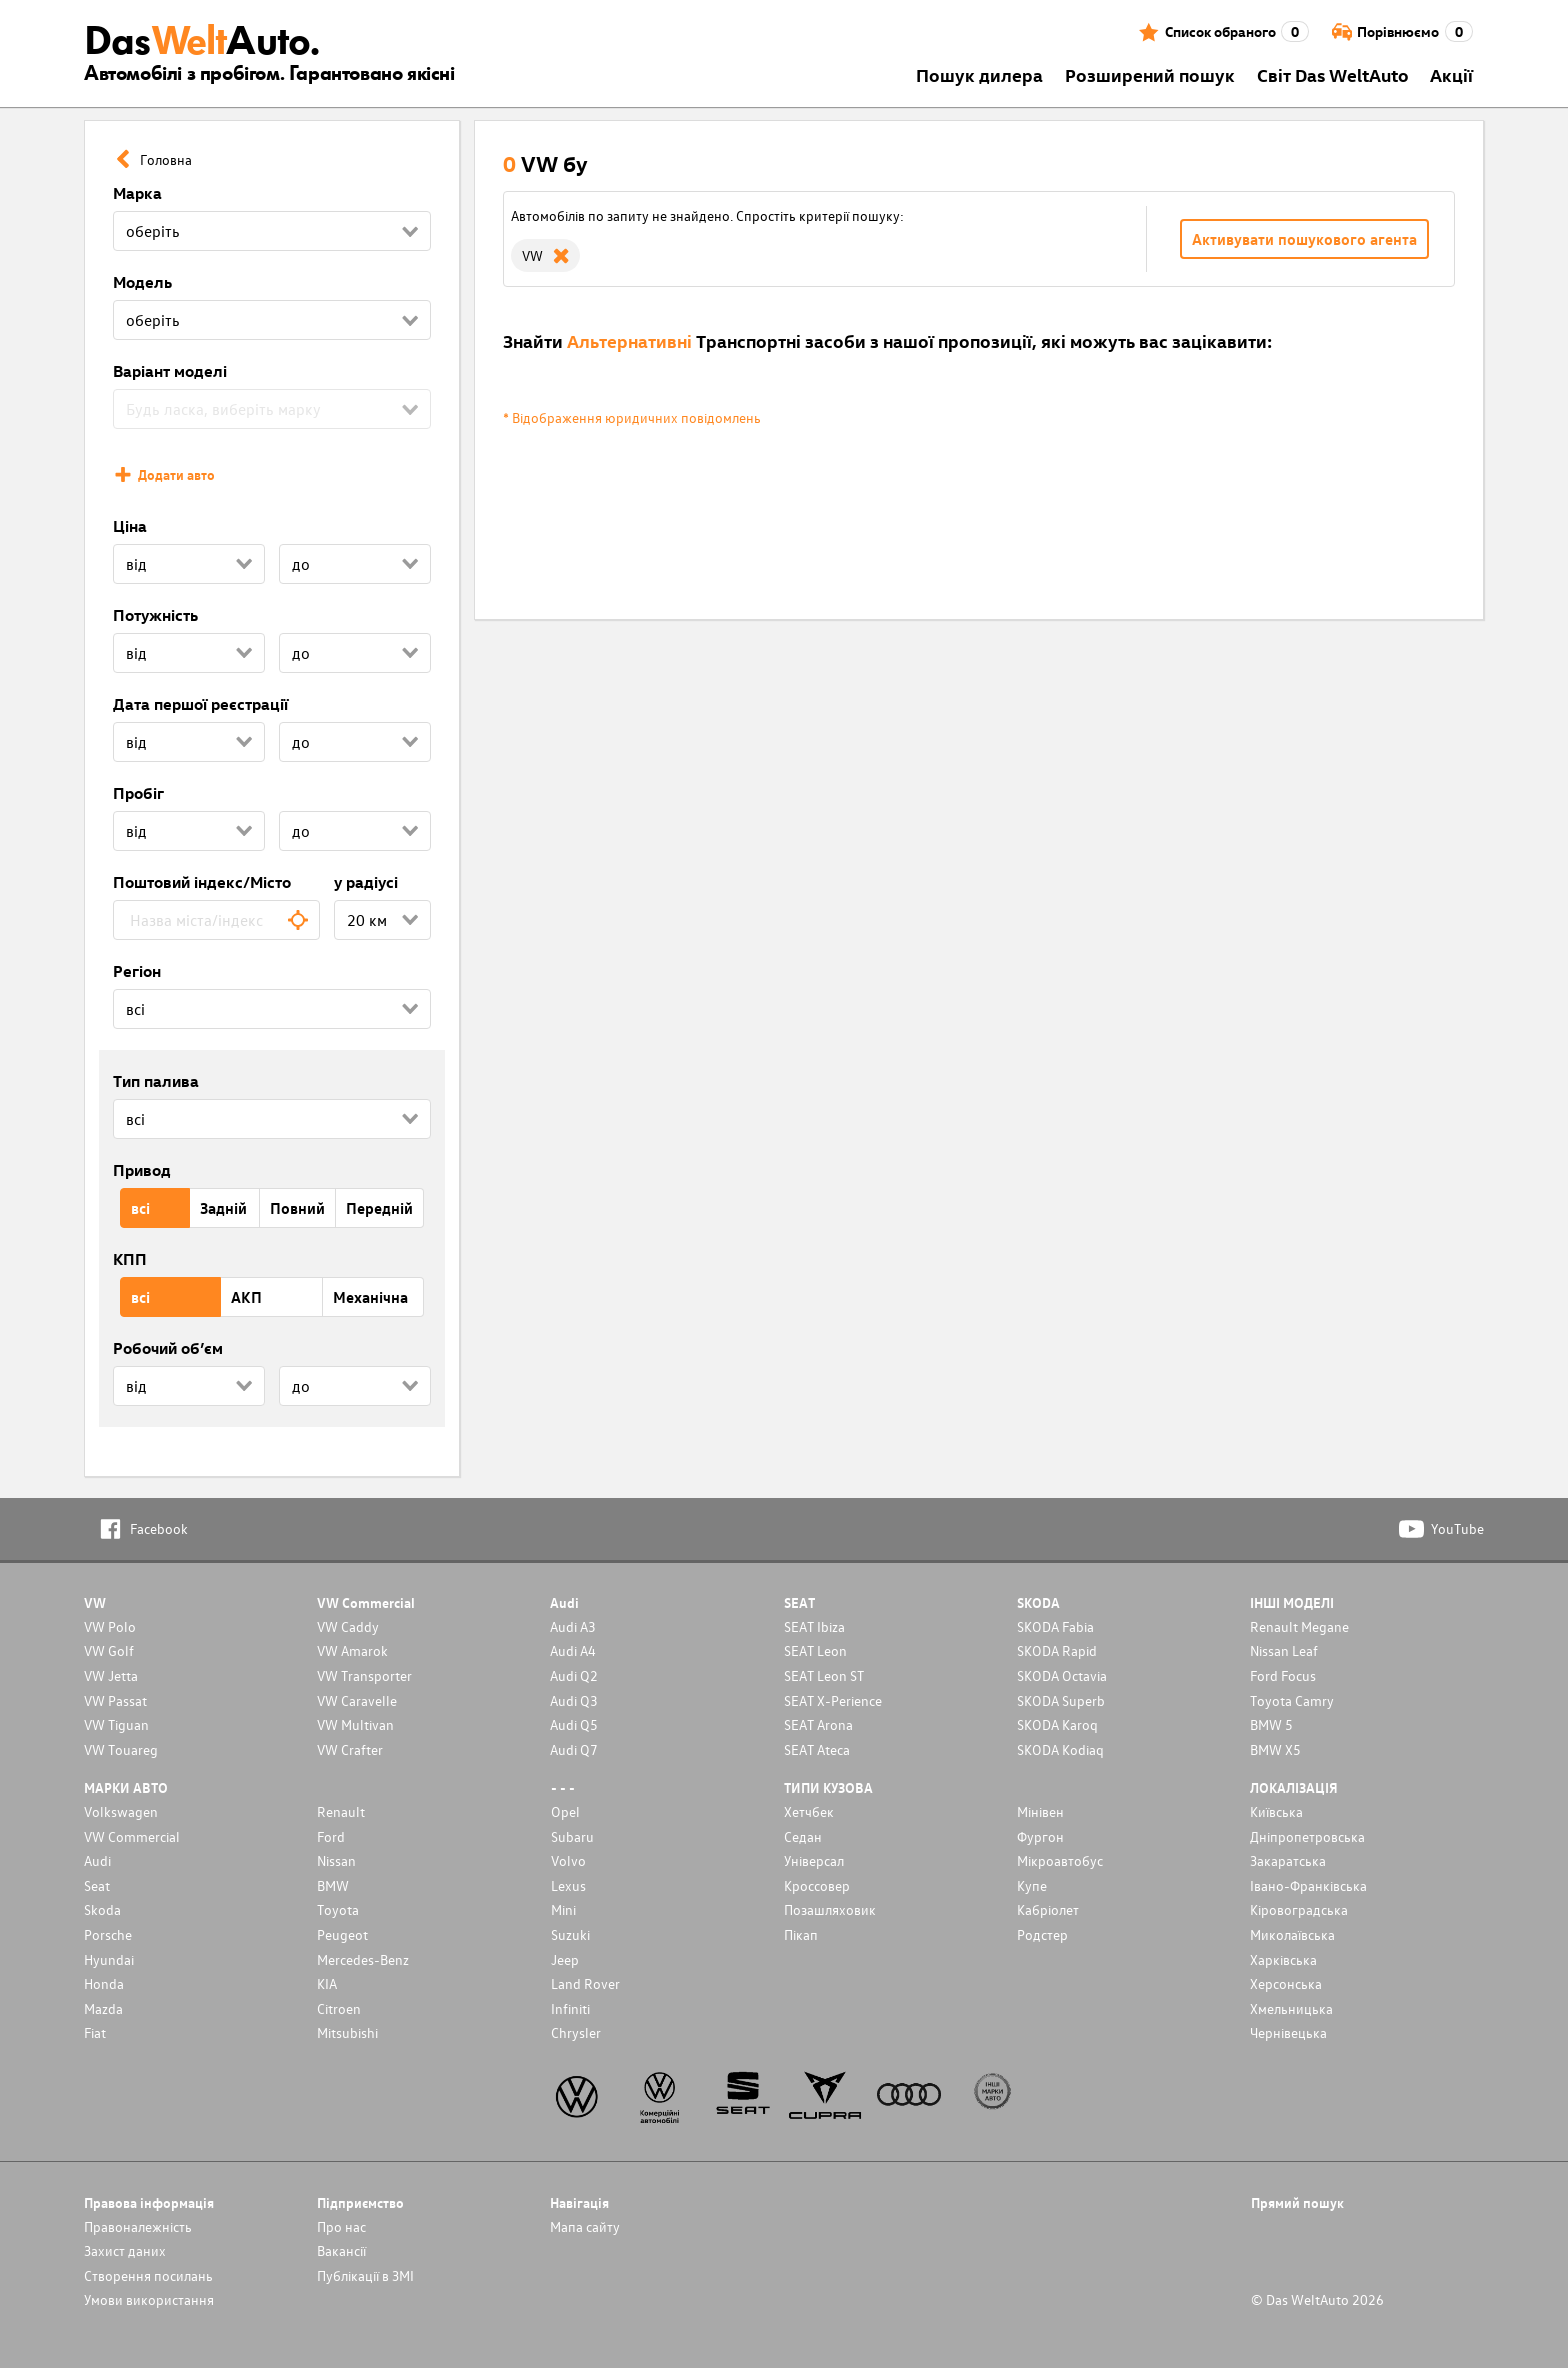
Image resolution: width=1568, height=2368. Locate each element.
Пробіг (138, 793)
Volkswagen (121, 1811)
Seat (97, 1885)
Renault (341, 1811)
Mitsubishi (347, 2032)
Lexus (568, 1885)
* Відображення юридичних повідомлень (632, 417)
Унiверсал (814, 1860)
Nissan (336, 1860)
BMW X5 (1275, 1749)
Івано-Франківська (1308, 1885)
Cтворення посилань (148, 2275)
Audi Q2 (574, 1675)
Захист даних (125, 2250)
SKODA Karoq (1057, 1724)
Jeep (565, 1959)
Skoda (102, 1909)
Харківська (1283, 1959)
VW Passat (115, 1700)
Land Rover (585, 1983)
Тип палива (156, 1081)
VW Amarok (352, 1650)
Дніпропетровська (1307, 1836)
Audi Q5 (574, 1724)
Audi (97, 1860)
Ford (331, 1836)
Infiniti (570, 2008)
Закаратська (1288, 1860)
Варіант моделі (170, 371)
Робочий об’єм (168, 1348)
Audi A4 (573, 1650)
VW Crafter (350, 1749)
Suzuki (570, 1934)
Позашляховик (830, 1909)
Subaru (572, 1836)
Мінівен (1040, 1811)
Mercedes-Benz (363, 1959)
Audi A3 (573, 1626)
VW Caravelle (357, 1700)
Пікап (801, 1934)
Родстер (1042, 1934)
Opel (565, 1811)
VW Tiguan (116, 1724)
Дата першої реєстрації (200, 704)
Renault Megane (1299, 1626)
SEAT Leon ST (824, 1675)
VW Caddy (348, 1626)
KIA (327, 1983)
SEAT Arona (818, 1724)
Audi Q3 (574, 1700)
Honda (104, 1983)
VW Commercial (132, 1836)
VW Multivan (355, 1724)
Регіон (137, 971)
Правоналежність (138, 2226)
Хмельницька (1291, 2008)
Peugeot (342, 1934)
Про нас (341, 2226)
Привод (142, 1170)
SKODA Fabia (1055, 1626)
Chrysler (576, 2032)
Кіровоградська (1299, 1909)
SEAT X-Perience (833, 1700)
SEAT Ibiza (814, 1626)
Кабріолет (1048, 1909)
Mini (563, 1909)
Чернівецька (1288, 2032)
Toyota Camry (1292, 1700)
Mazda (103, 2008)
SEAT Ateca (817, 1749)
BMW (333, 1885)
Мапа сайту (585, 2226)
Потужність (155, 615)
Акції (1451, 74)
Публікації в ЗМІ (365, 2275)
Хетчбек (809, 1811)
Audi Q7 (574, 1749)
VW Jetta (111, 1675)
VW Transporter (364, 1675)
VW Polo (110, 1626)
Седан (803, 1836)
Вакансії (341, 2250)
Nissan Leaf (1284, 1650)
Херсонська (1286, 1983)
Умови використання (149, 2299)
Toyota (338, 1909)
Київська (1276, 1811)
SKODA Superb (1061, 1700)
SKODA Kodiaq (1060, 1749)
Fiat (95, 2032)
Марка (137, 193)
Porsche (108, 1934)
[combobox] (216, 920)
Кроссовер (817, 1885)
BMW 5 (1271, 1724)
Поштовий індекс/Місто (202, 882)
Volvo (568, 1860)
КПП (130, 1259)
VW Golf (109, 1650)
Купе (1032, 1885)
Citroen (339, 2008)
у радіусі (366, 882)
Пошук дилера (979, 74)
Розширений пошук (1150, 74)
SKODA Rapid (1057, 1650)
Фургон (1040, 1836)
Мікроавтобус (1060, 1860)
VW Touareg (121, 1749)
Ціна (130, 526)
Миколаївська (1292, 1934)
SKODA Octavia (1062, 1675)
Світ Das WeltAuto (1333, 74)
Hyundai (109, 1959)
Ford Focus (1283, 1675)
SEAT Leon (815, 1650)
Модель (142, 282)
